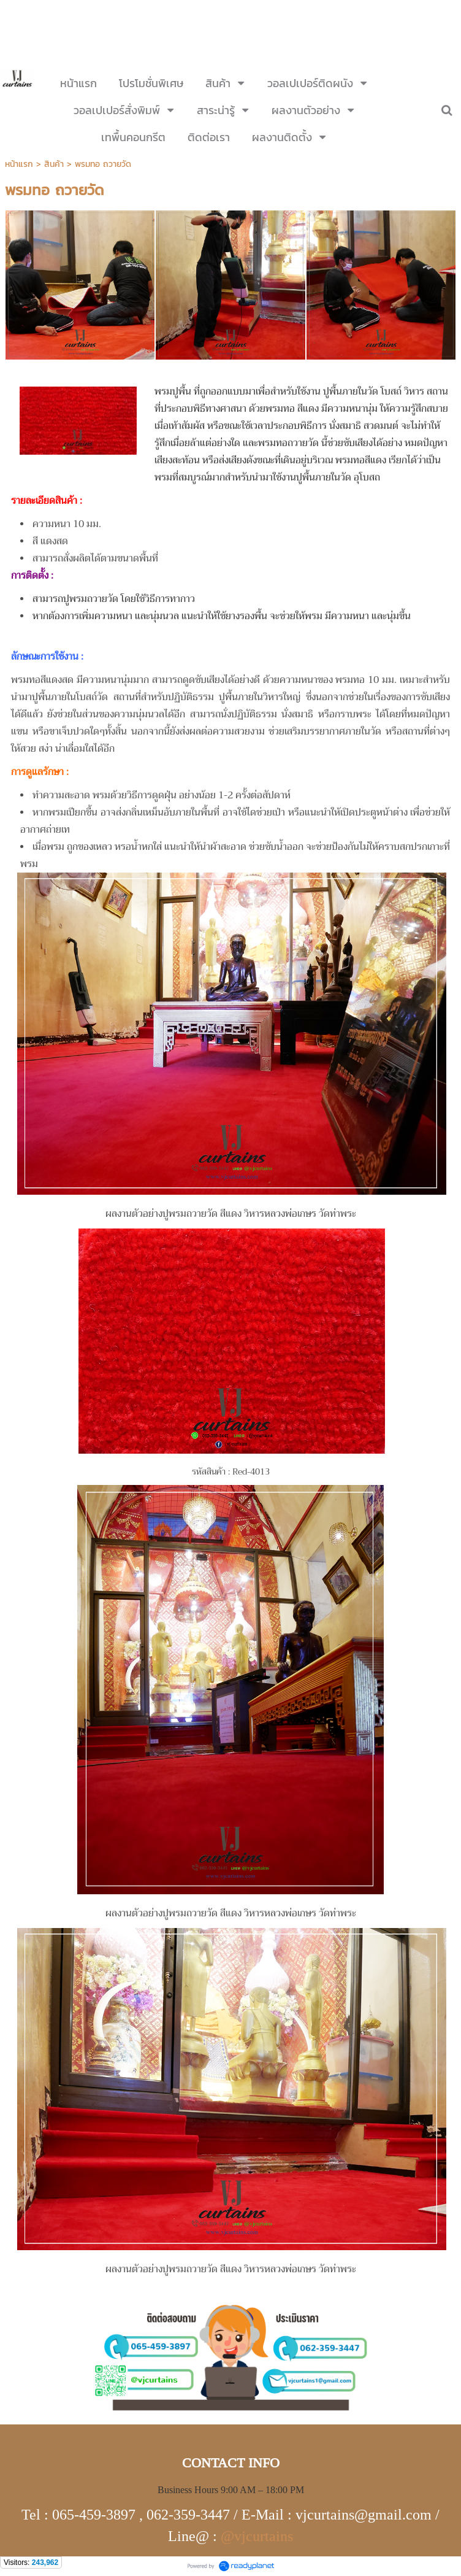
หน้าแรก (19, 164)
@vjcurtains (257, 2536)
